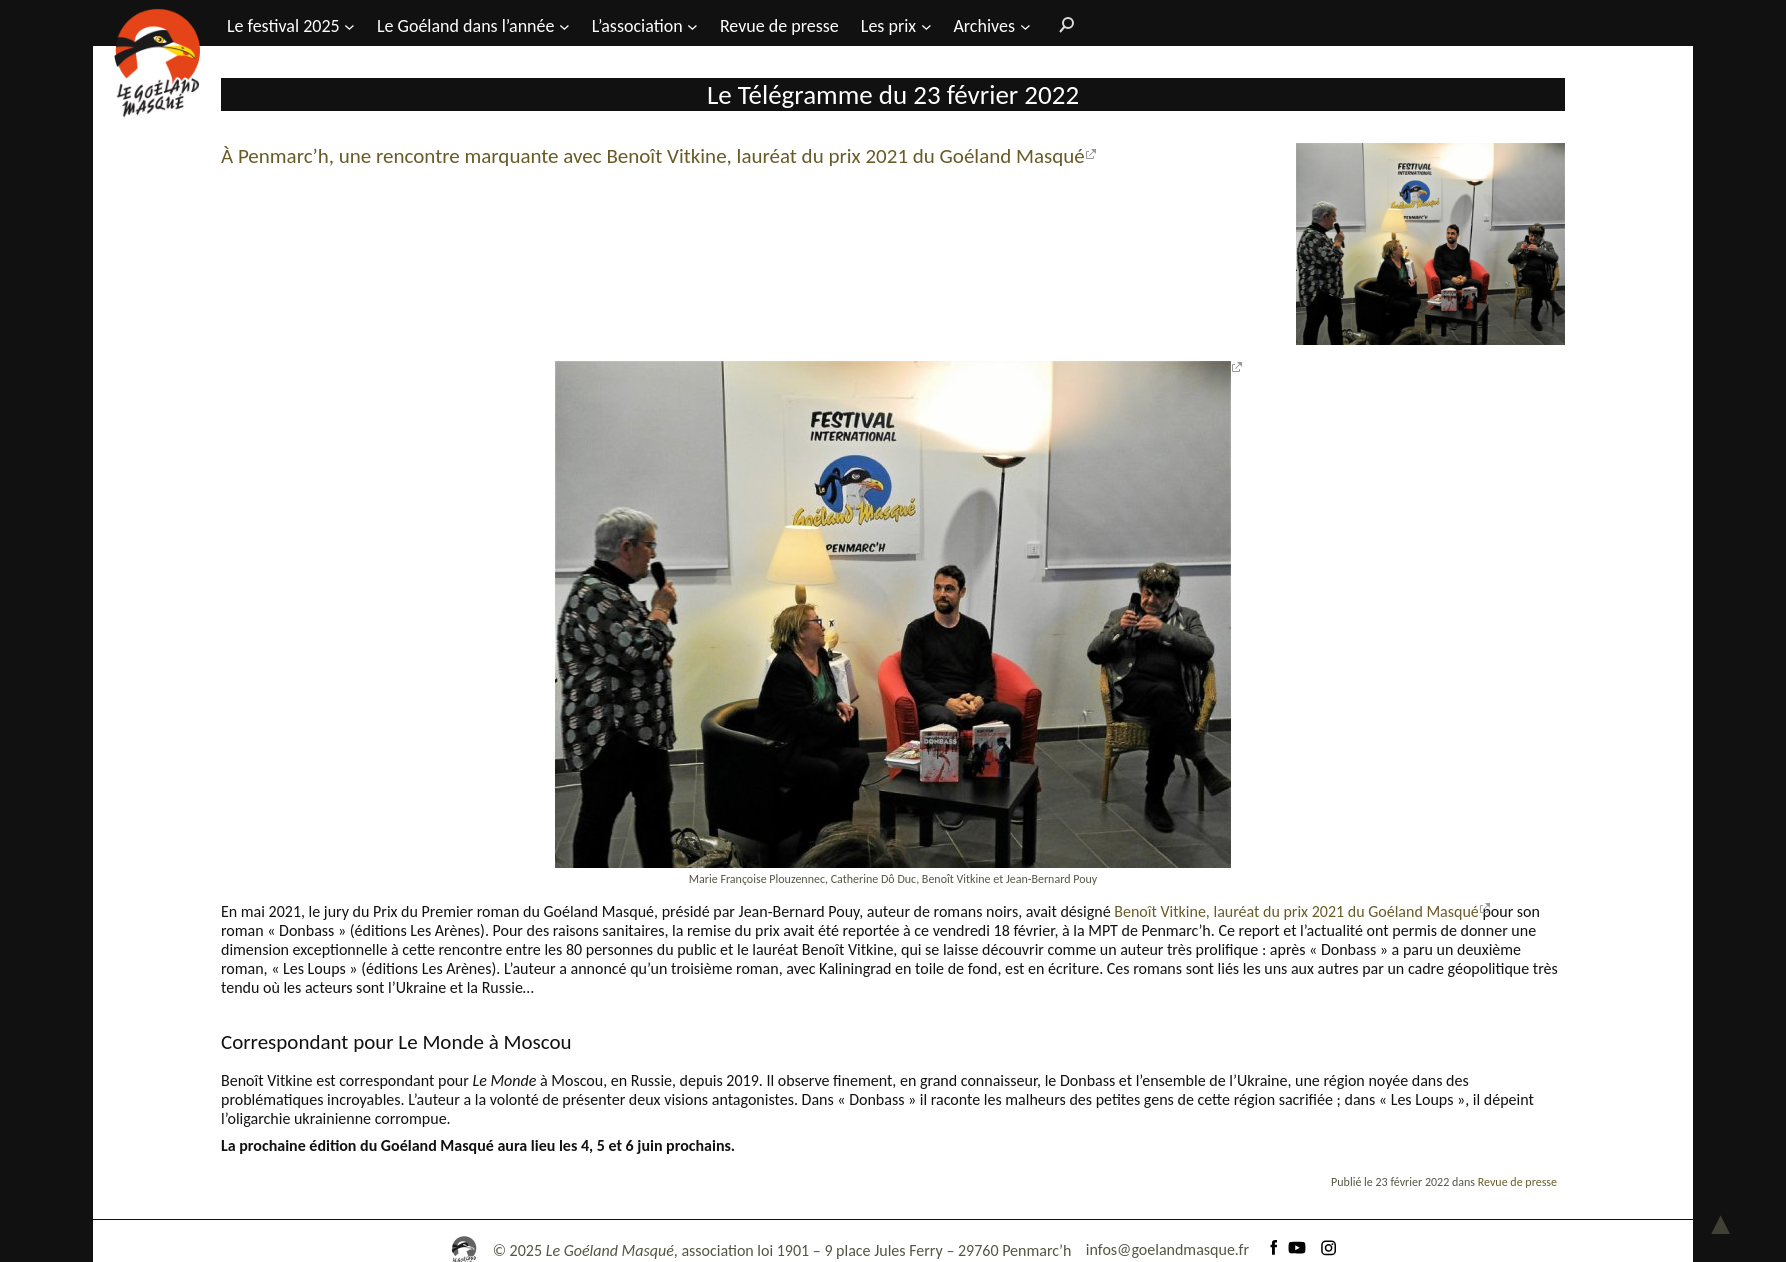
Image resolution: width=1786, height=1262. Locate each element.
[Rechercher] (1062, 24)
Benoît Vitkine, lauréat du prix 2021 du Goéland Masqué (1296, 911)
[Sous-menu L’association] (692, 25)
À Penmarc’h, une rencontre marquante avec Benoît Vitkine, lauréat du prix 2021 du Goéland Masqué (653, 156)
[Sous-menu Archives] (1025, 25)
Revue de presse (1517, 1182)
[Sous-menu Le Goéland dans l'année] (564, 25)
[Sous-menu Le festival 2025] (349, 25)
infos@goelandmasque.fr (1167, 1249)
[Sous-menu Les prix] (926, 25)
